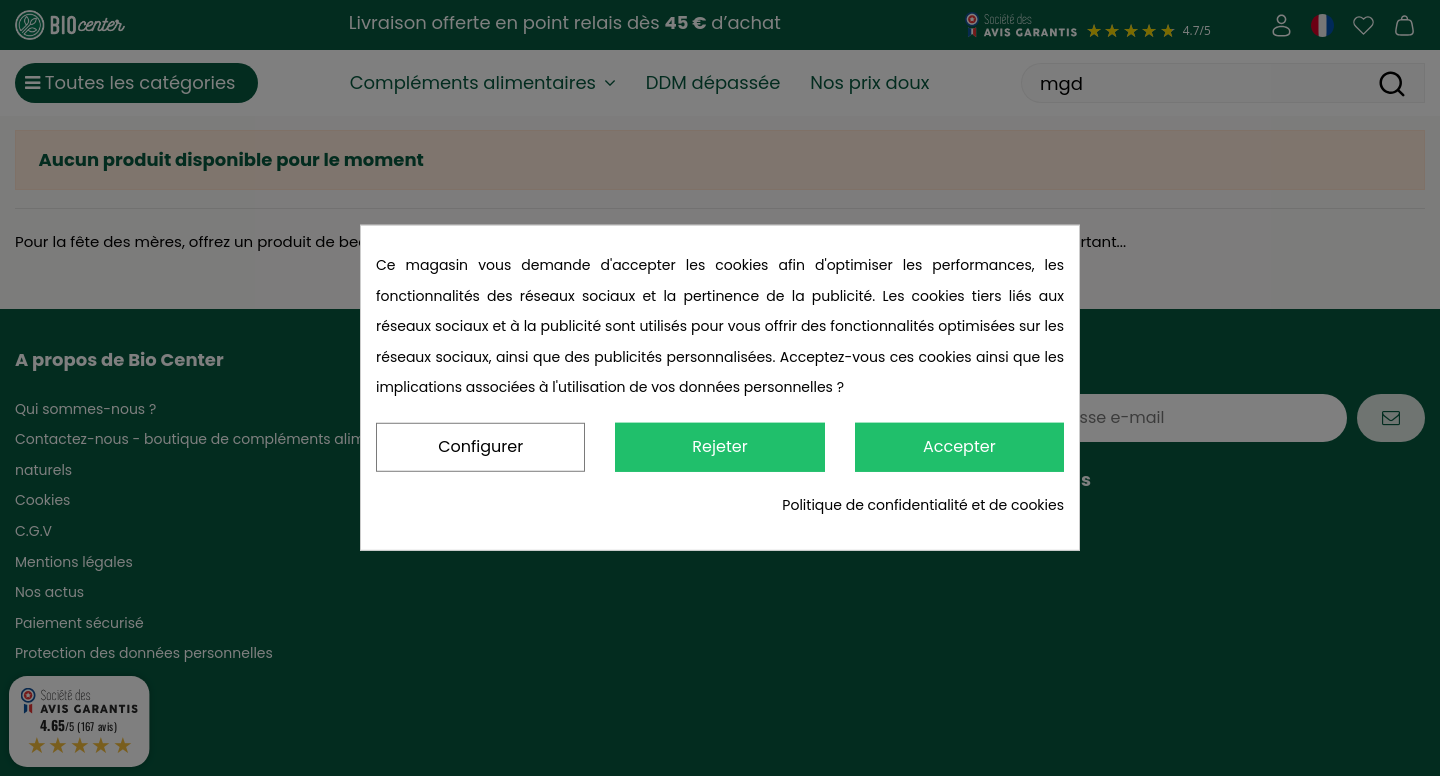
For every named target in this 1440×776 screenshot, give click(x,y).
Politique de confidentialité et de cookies (923, 505)
